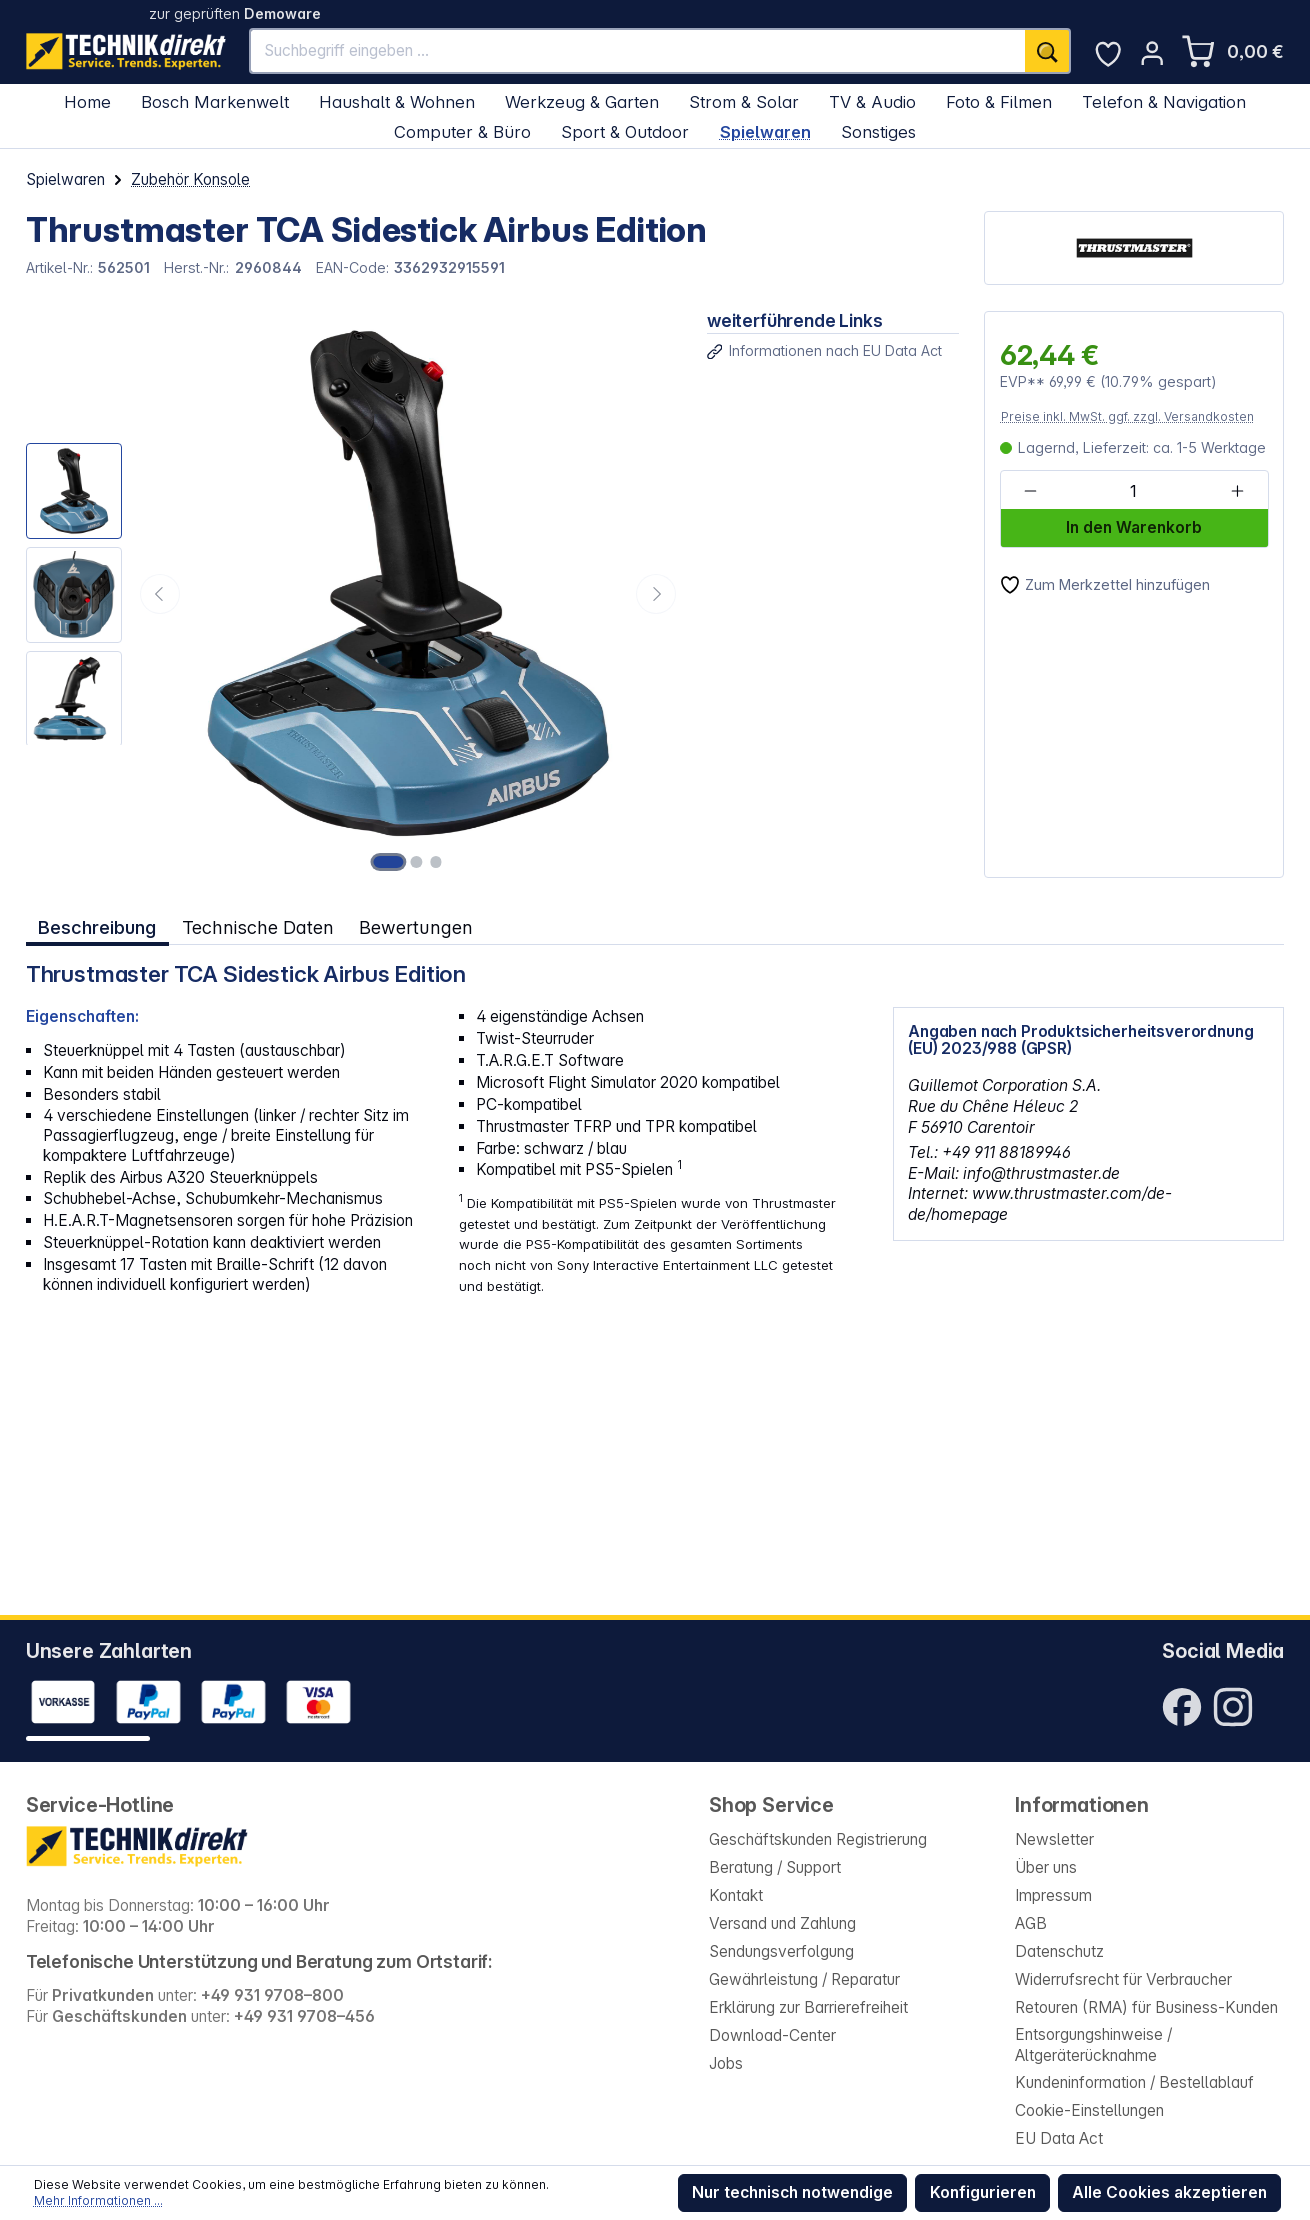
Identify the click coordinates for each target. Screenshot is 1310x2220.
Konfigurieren (983, 2192)
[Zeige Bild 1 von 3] (389, 862)
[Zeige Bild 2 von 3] (417, 862)
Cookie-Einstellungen (1089, 2110)
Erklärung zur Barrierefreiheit (808, 2007)
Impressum (1053, 1895)
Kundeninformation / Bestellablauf (1134, 2082)
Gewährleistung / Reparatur (804, 1979)
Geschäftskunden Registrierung (818, 1839)
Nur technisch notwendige (792, 2192)
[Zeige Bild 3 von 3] (436, 862)
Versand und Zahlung (782, 1923)
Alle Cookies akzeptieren (1169, 2192)
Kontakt (736, 1895)
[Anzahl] (1133, 491)
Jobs (726, 2063)
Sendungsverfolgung (781, 1951)
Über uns (1046, 1867)
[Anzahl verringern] (1030, 491)
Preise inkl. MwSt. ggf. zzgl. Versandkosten (1127, 416)
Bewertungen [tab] (415, 927)
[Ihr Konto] (1152, 53)
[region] (353, 594)
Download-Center (772, 2035)
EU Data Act (1059, 2138)
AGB (1031, 1923)
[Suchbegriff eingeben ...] (638, 51)
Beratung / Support (775, 1867)
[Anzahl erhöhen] (1236, 491)
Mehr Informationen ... (98, 2200)
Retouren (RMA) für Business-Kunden (1146, 2007)
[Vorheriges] (160, 594)
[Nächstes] (656, 594)
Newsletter (1054, 1839)
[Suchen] (1048, 51)
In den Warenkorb (1134, 527)
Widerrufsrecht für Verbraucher (1123, 1979)
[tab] (97, 926)
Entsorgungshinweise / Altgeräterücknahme (1093, 2045)
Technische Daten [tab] (257, 927)
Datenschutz (1059, 1951)
